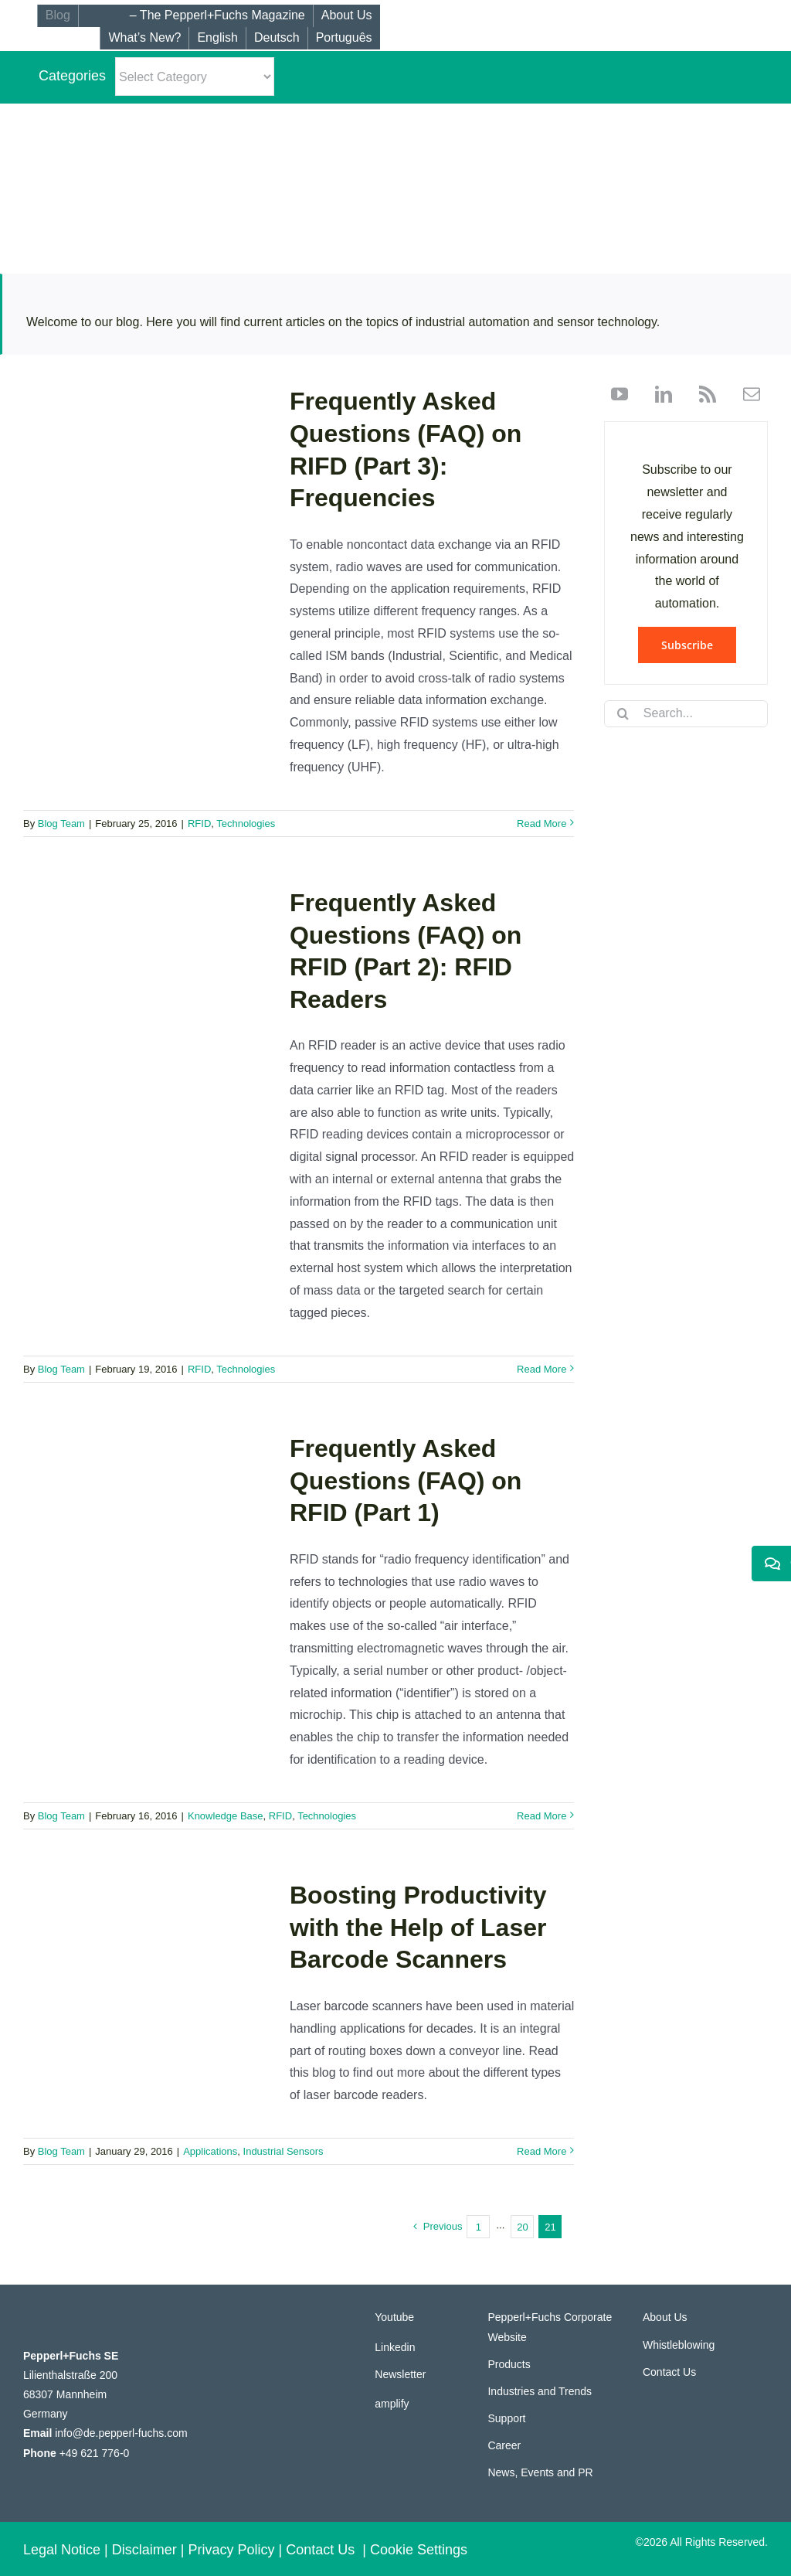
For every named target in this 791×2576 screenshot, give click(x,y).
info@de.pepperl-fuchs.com (121, 2433)
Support (506, 2418)
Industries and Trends (539, 2391)
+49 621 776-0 (94, 2453)
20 (522, 2227)
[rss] (701, 394)
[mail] (746, 394)
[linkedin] (657, 394)
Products (508, 2364)
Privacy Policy (231, 2549)
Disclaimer (144, 2549)
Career (504, 2445)
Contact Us (669, 2372)
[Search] (623, 713)
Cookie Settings (418, 2549)
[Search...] (686, 713)
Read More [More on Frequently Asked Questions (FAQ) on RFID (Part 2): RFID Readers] (541, 1369)
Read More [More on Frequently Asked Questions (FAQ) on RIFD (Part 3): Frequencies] (541, 823)
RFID (199, 823)
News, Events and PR (539, 2472)
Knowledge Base (225, 1816)
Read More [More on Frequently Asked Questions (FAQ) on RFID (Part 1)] (541, 1816)
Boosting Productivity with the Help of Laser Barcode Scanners (418, 1927)
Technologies (245, 823)
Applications (210, 2151)
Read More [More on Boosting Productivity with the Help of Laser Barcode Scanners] (541, 2151)
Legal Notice (61, 2549)
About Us (665, 2317)
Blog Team (61, 823)
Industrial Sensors (283, 2151)
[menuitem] (216, 38)
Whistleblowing (679, 2345)
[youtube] (619, 394)
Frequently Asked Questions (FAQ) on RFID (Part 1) (405, 1480)
